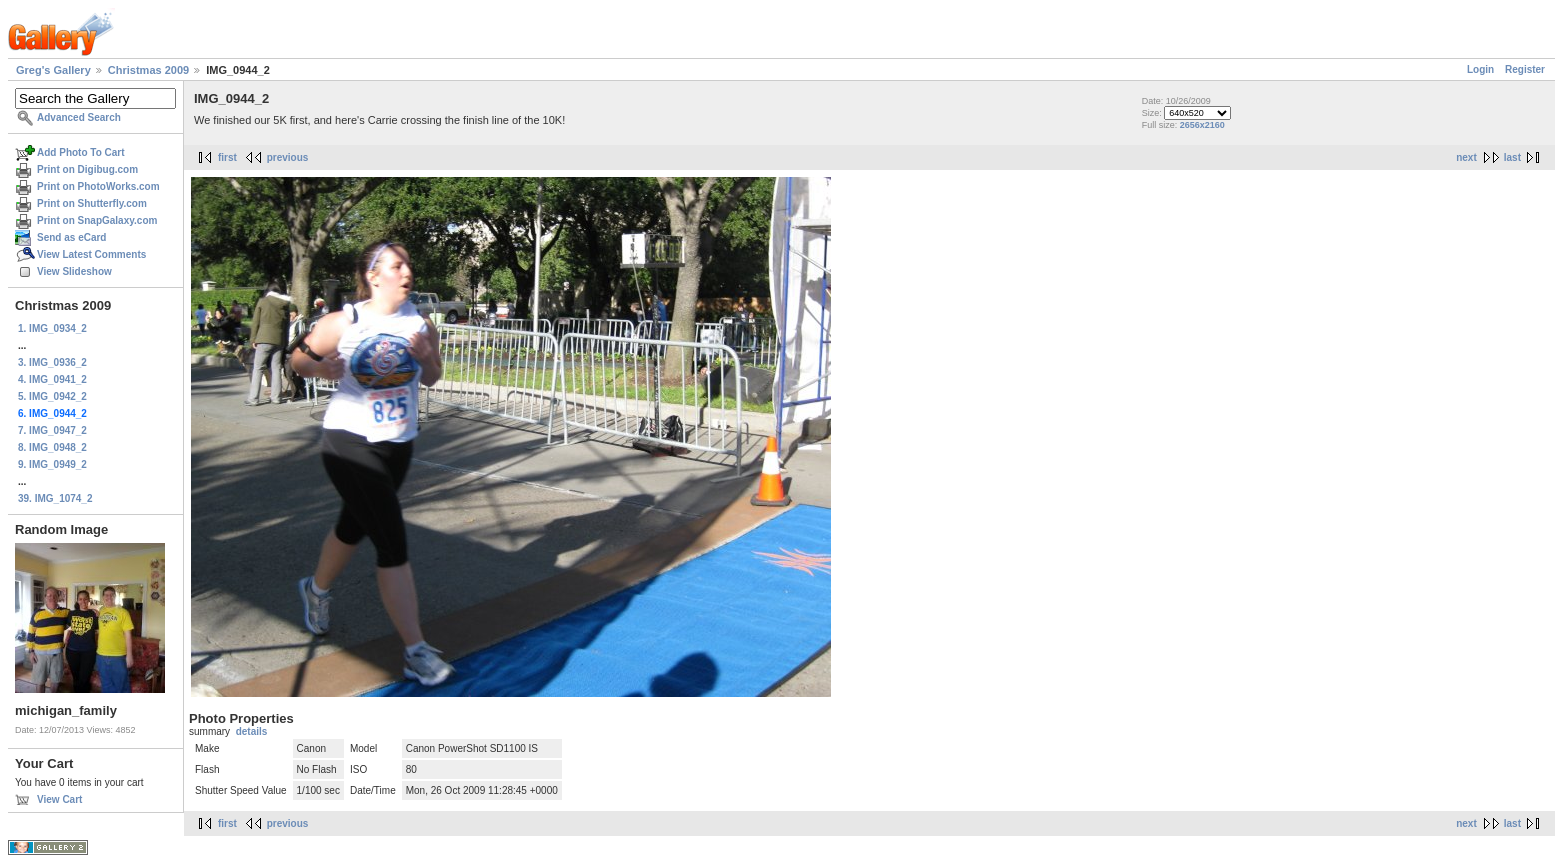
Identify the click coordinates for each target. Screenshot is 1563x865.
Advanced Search (79, 117)
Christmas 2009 (148, 70)
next (1466, 157)
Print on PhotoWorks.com (98, 186)
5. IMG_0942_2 (52, 396)
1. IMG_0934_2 (52, 328)
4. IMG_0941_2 (52, 379)
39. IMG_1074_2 (55, 498)
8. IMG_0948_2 (52, 447)
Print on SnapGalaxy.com (97, 220)
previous (288, 157)
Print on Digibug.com (87, 169)
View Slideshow (74, 271)
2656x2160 (1202, 125)
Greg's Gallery (53, 70)
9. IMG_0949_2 (52, 464)
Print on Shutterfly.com (92, 203)
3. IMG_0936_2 (52, 362)
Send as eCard (71, 237)
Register (1525, 69)
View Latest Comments (91, 254)
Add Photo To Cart (81, 152)
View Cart (59, 799)
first (227, 157)
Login (1480, 69)
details (252, 731)
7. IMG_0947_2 (52, 430)
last (1512, 157)
